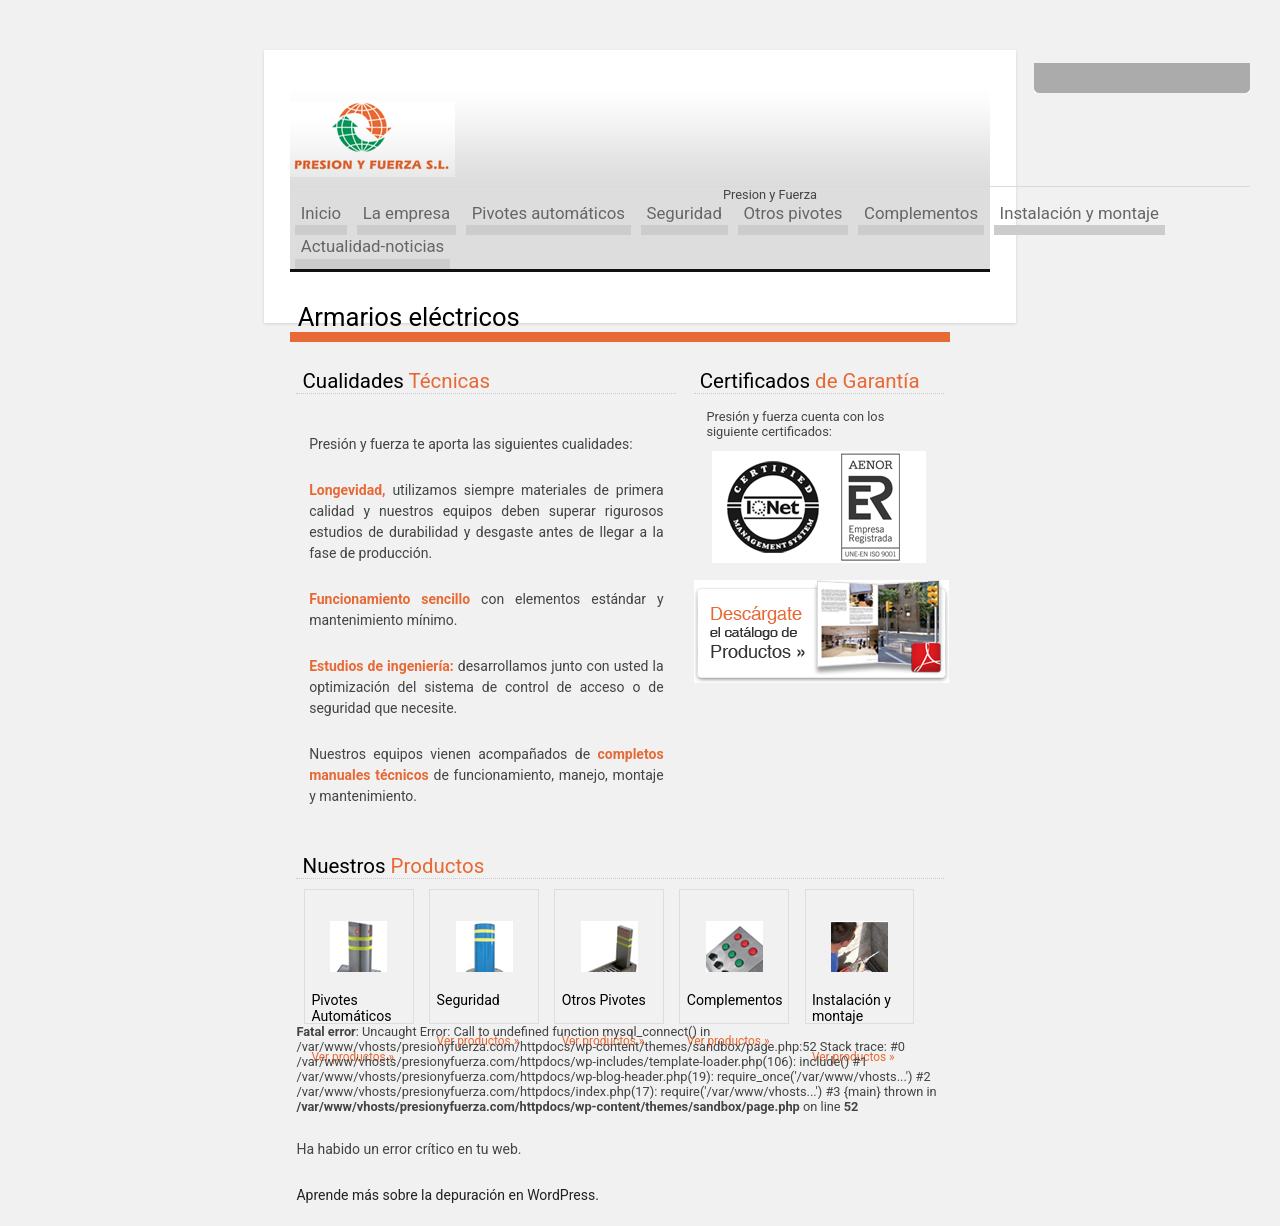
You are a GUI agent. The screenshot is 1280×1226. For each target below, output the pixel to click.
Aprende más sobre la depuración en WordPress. (447, 1195)
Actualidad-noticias (373, 246)
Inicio (321, 213)
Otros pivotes (792, 213)
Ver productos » (352, 1057)
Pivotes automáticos (548, 213)
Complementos (921, 213)
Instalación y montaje (1079, 213)
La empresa (407, 213)
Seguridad (683, 213)
